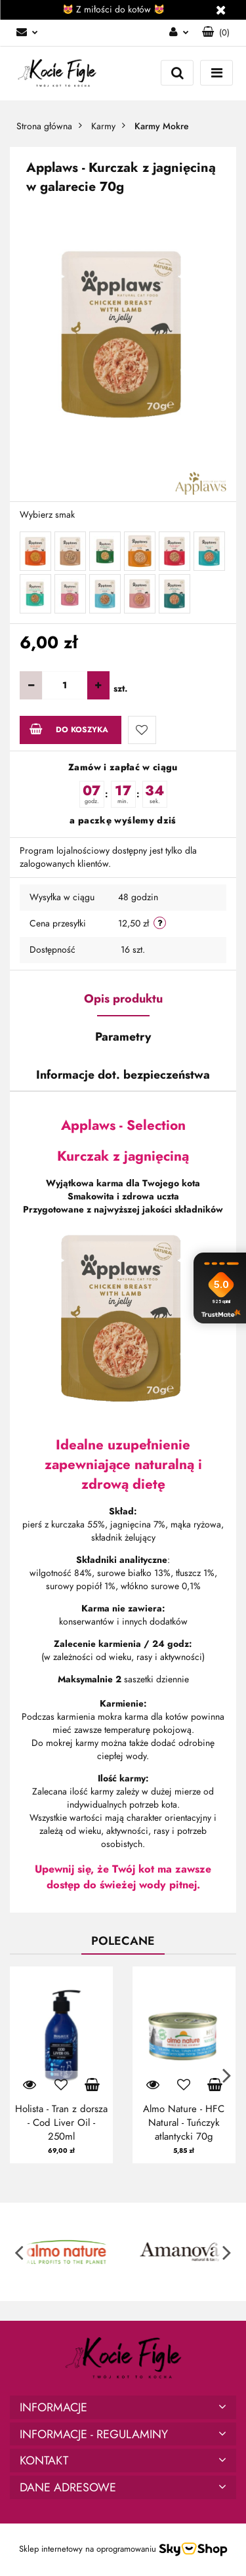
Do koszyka (69, 729)
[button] (215, 33)
